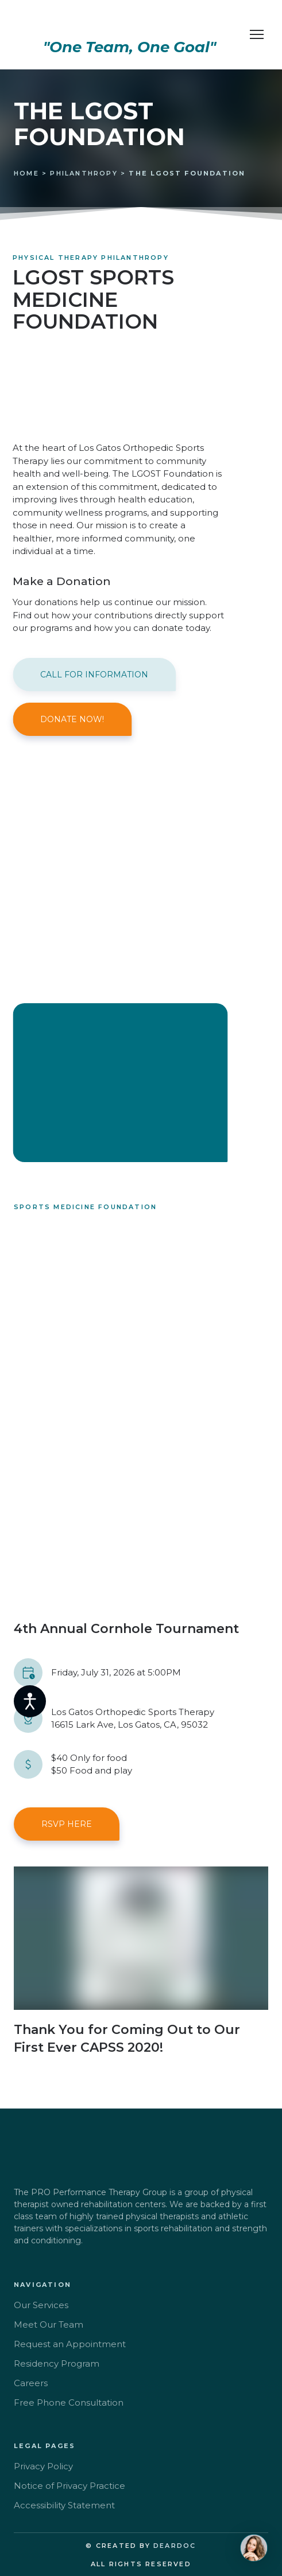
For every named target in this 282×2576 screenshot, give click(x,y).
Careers (31, 2383)
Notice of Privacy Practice (69, 2485)
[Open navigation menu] (256, 34)
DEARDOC (174, 2546)
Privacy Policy (43, 2466)
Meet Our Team (48, 2324)
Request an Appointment (70, 2344)
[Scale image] (141, 1450)
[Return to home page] (129, 22)
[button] (94, 674)
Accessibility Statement (64, 2505)
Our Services (41, 2305)
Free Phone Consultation (68, 2402)
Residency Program (56, 2363)
